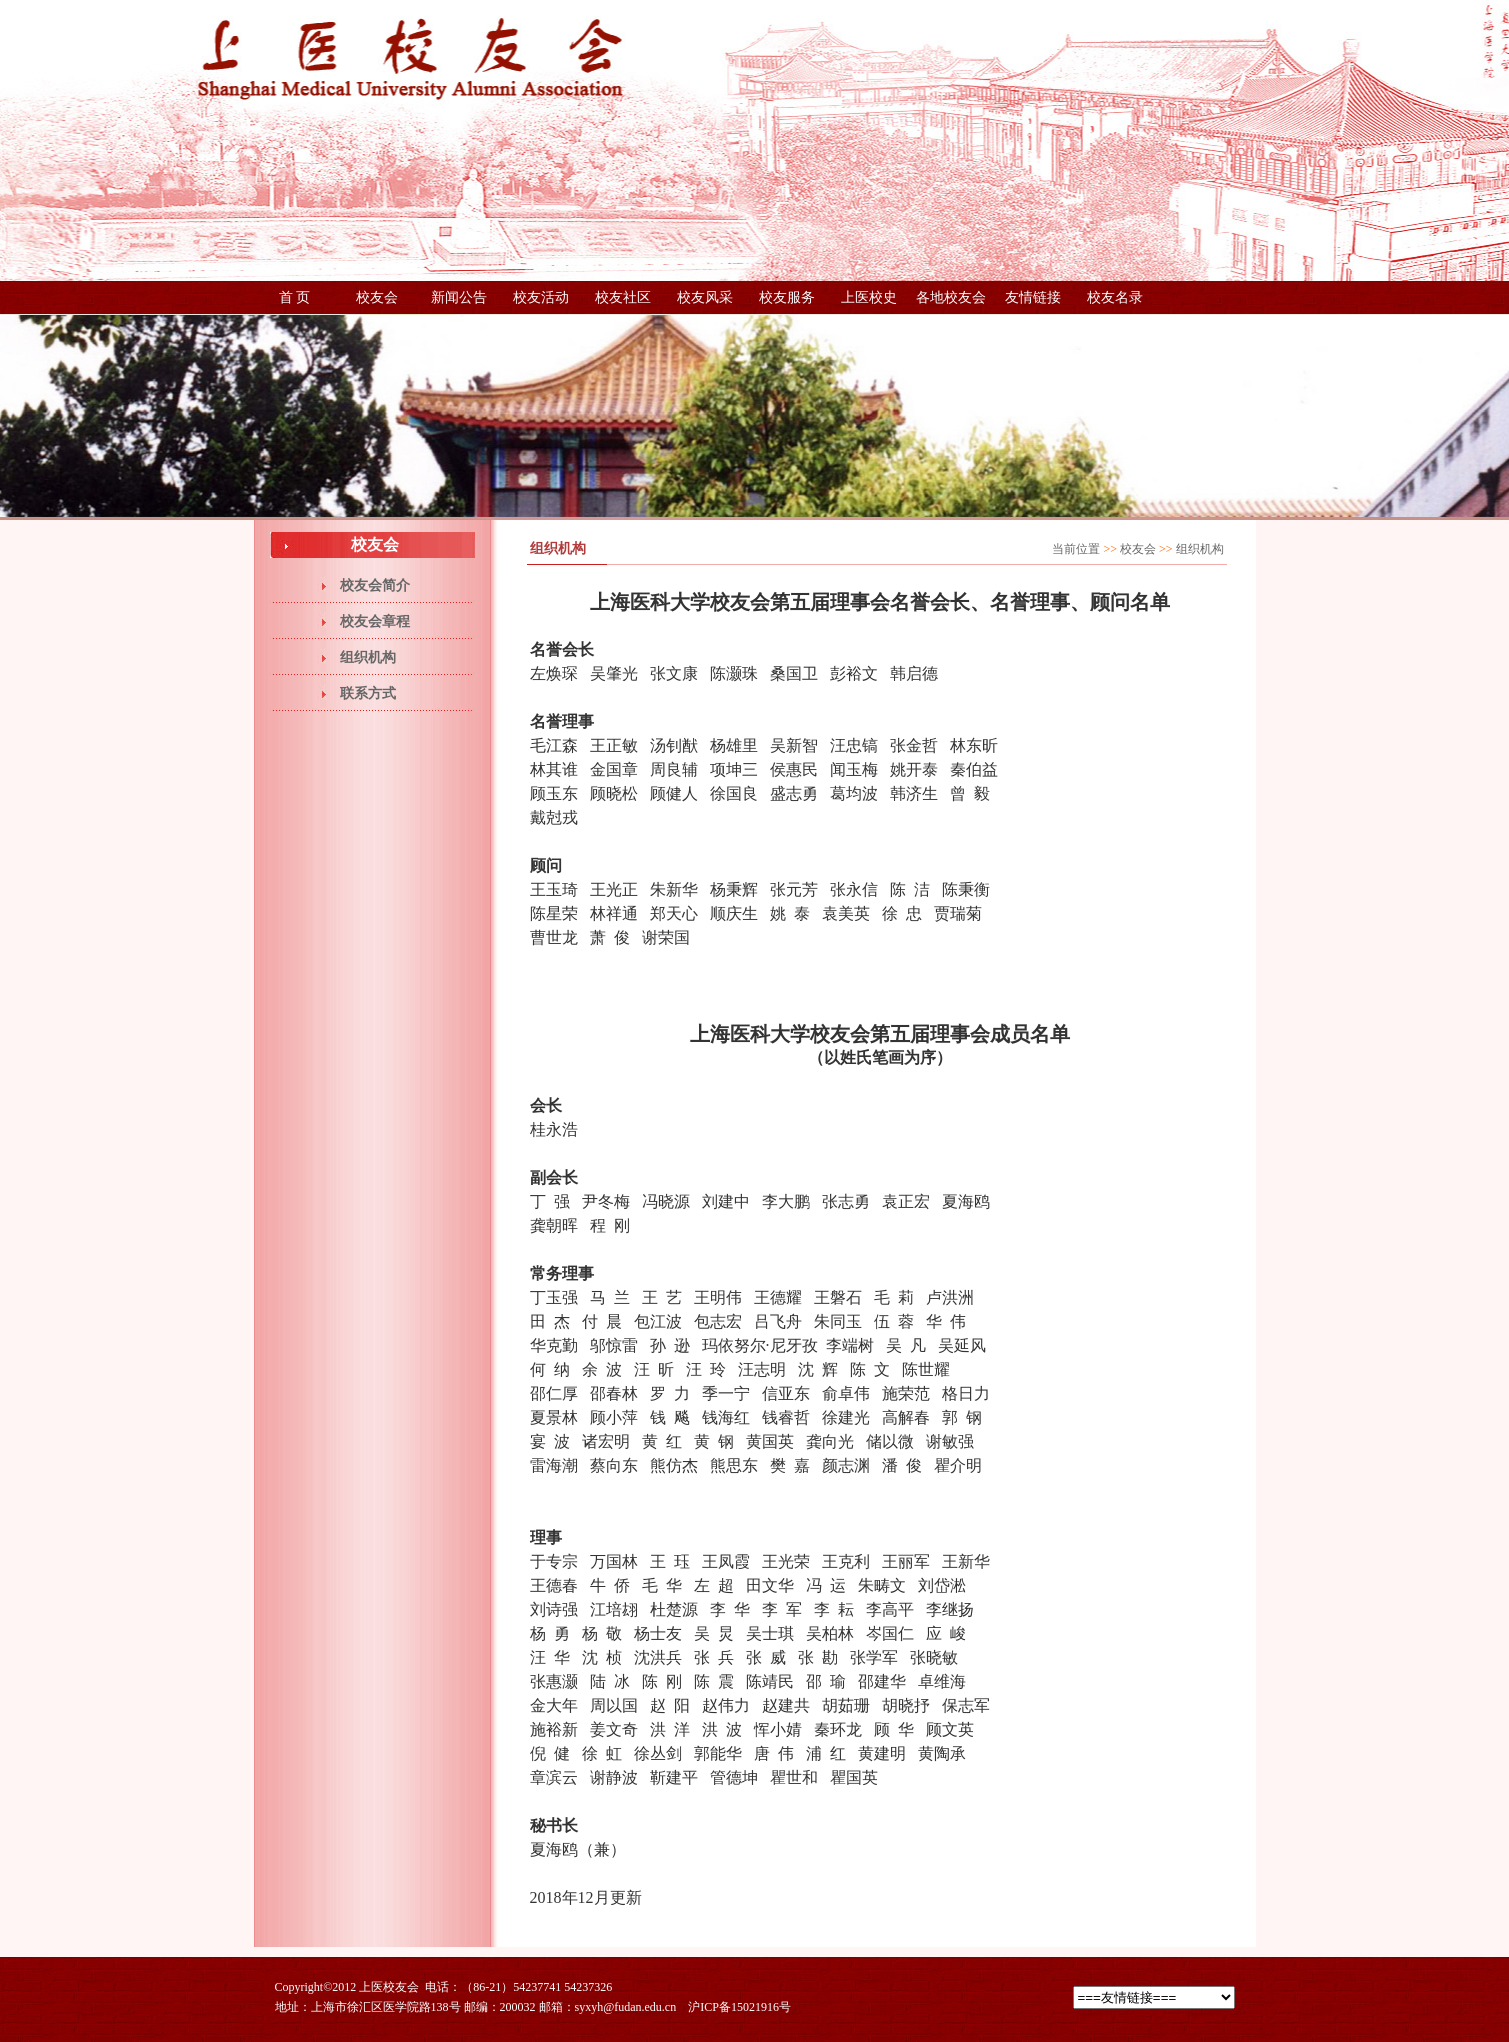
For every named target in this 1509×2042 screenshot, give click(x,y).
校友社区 (623, 297)
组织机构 (368, 657)
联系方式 (368, 693)
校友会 (377, 297)
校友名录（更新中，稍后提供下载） (1115, 302)
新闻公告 (459, 297)
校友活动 (541, 297)
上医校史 (869, 297)
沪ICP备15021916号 (739, 2007)
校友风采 (705, 297)
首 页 (295, 297)
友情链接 (1033, 297)
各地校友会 (951, 297)
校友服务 (787, 297)
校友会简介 (375, 585)
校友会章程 (375, 621)
